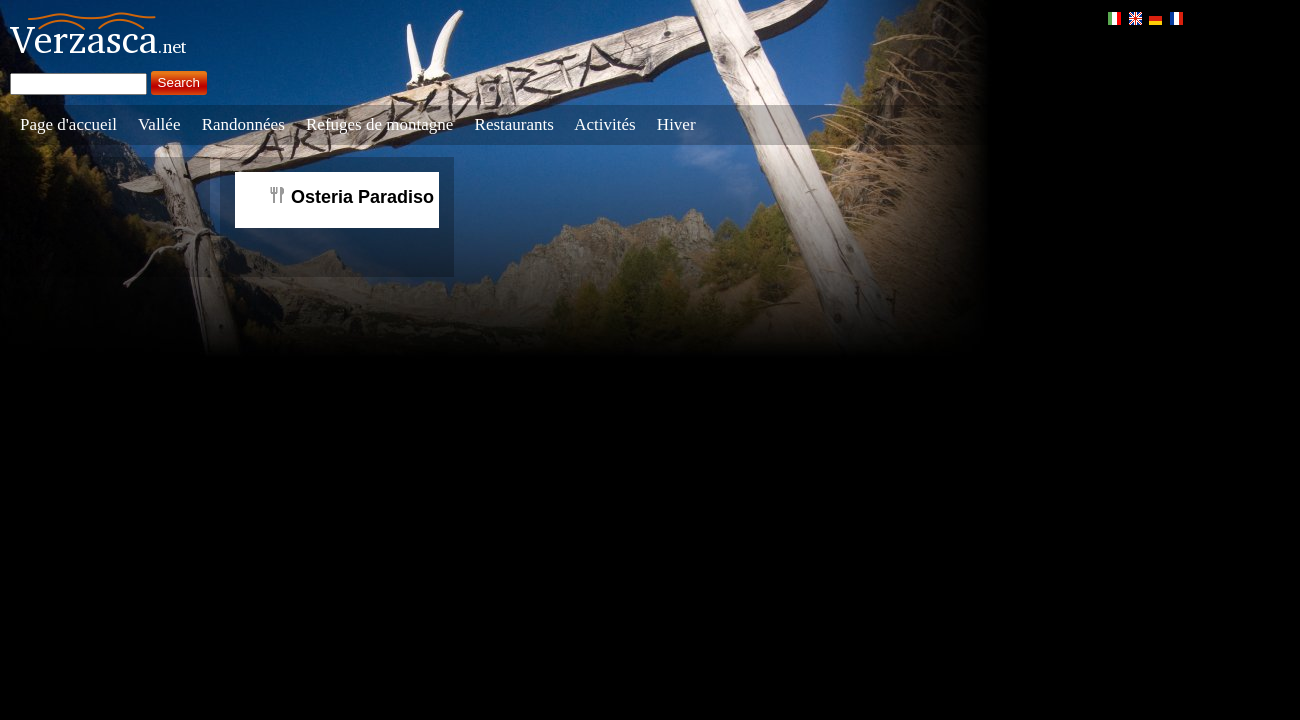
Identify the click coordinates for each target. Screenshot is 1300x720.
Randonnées (243, 124)
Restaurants (514, 124)
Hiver (676, 124)
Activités (604, 124)
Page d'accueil (68, 124)
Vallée (159, 124)
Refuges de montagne (379, 124)
